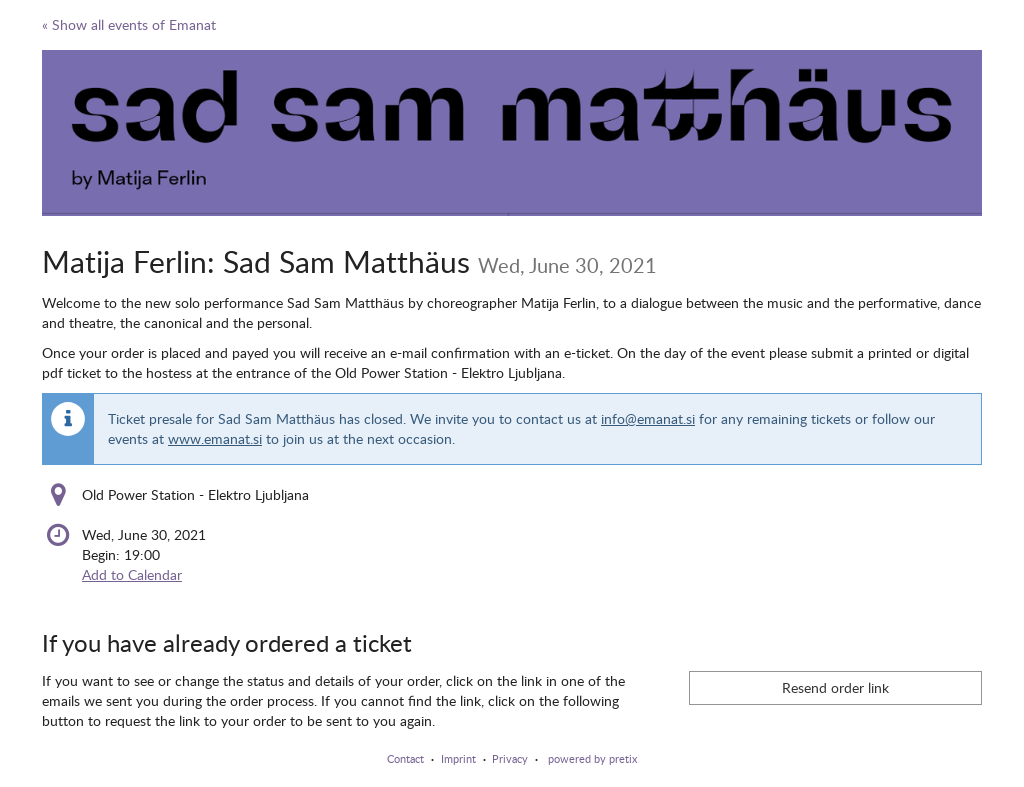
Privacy (510, 758)
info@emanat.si (648, 418)
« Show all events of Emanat (129, 24)
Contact (405, 758)
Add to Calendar (132, 574)
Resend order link (835, 687)
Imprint (458, 758)
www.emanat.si (215, 438)
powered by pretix (592, 758)
